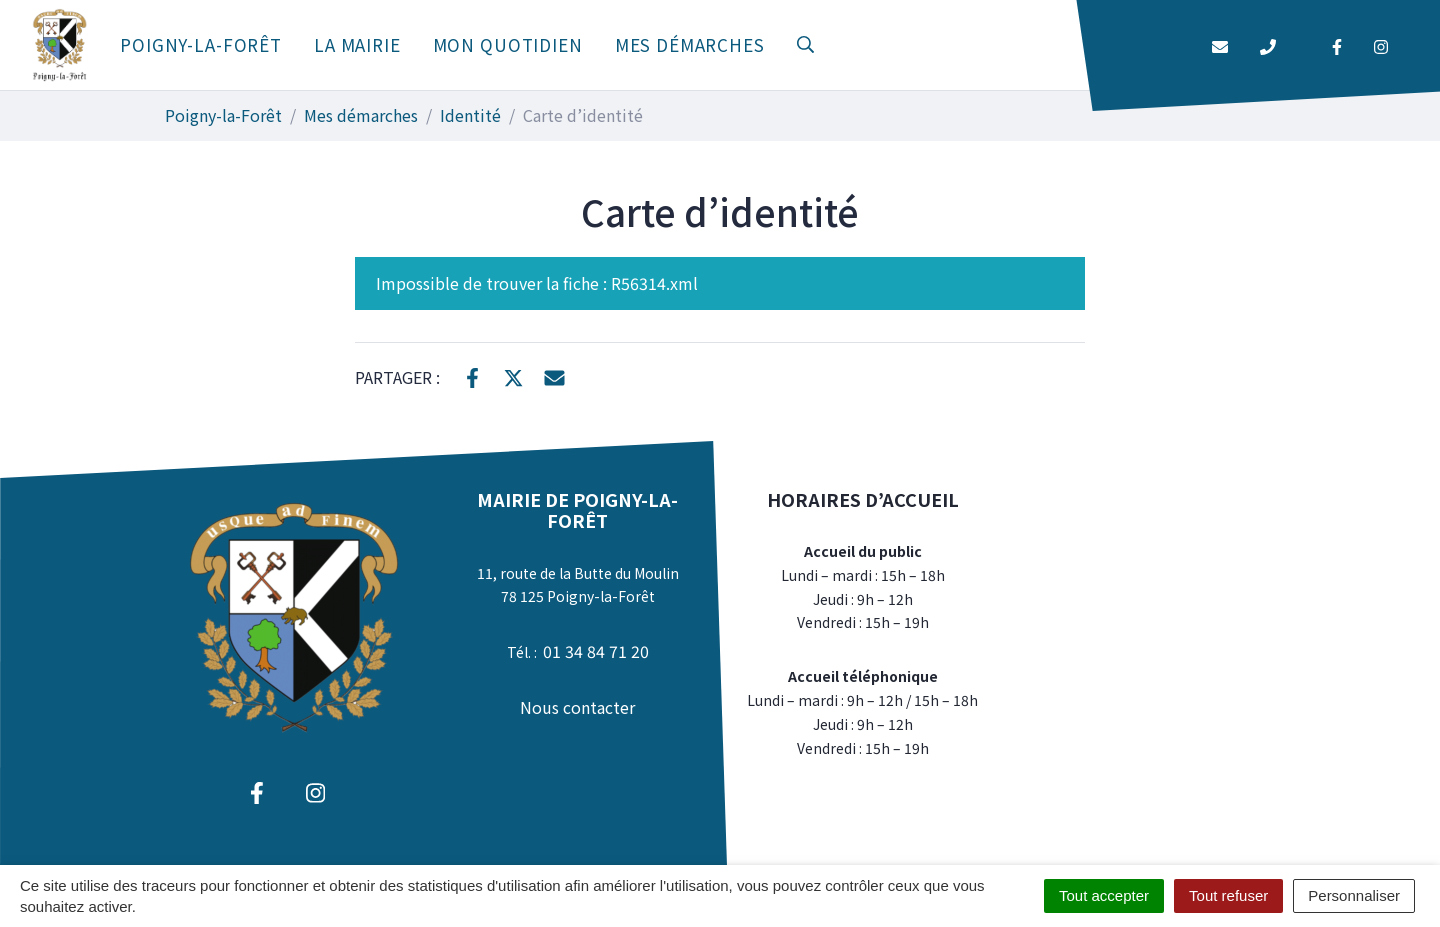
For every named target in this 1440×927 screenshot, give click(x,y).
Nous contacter (577, 707)
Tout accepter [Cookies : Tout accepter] (1104, 895)
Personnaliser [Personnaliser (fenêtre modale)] (1354, 895)
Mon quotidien (508, 44)
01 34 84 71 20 (596, 651)
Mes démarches (690, 44)
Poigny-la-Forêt (201, 44)
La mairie (357, 44)
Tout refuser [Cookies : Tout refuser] (1228, 895)
